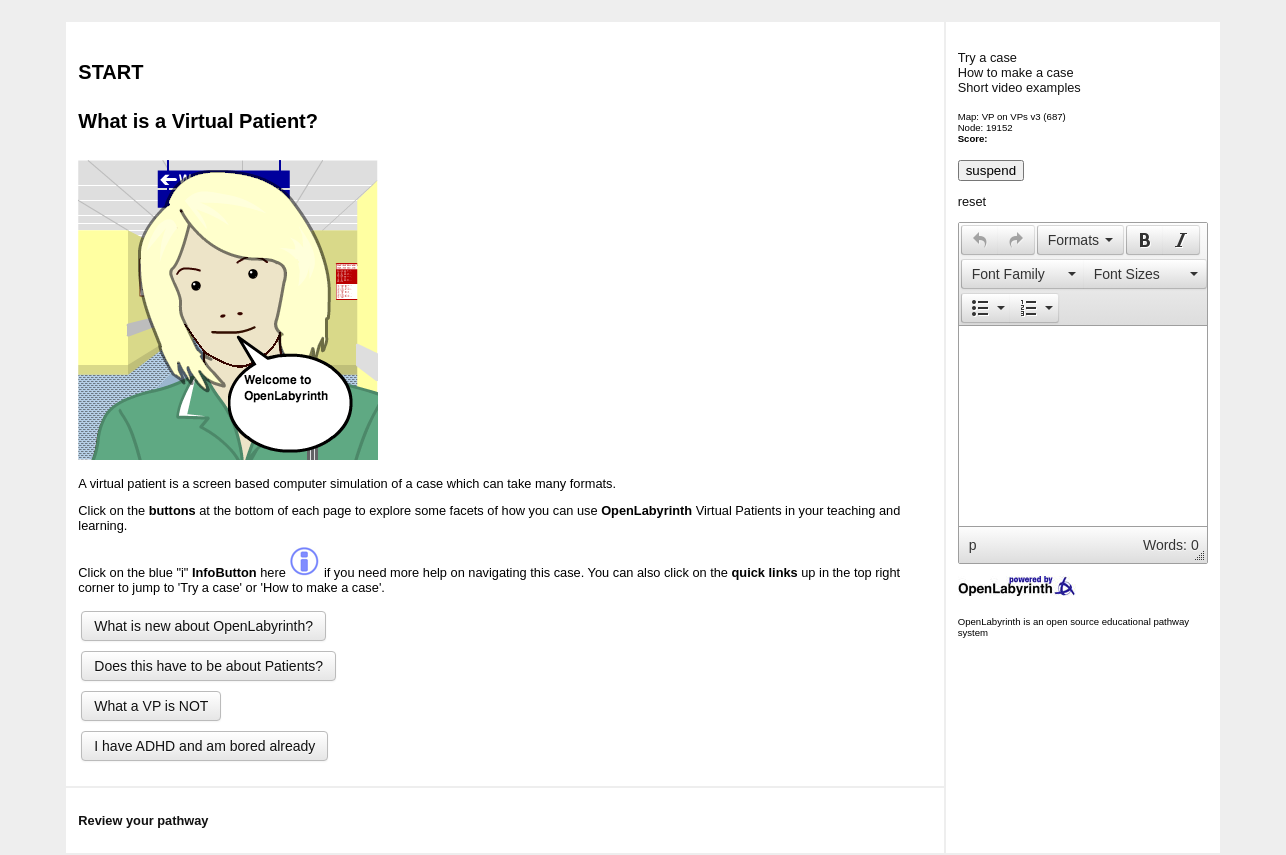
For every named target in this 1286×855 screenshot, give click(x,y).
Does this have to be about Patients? (208, 666)
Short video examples (1019, 87)
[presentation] (980, 240)
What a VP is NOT (151, 706)
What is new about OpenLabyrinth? (203, 626)
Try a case (987, 57)
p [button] (973, 545)
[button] (979, 240)
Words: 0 (1171, 545)
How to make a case (1016, 72)
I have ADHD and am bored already (204, 746)
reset (972, 201)
